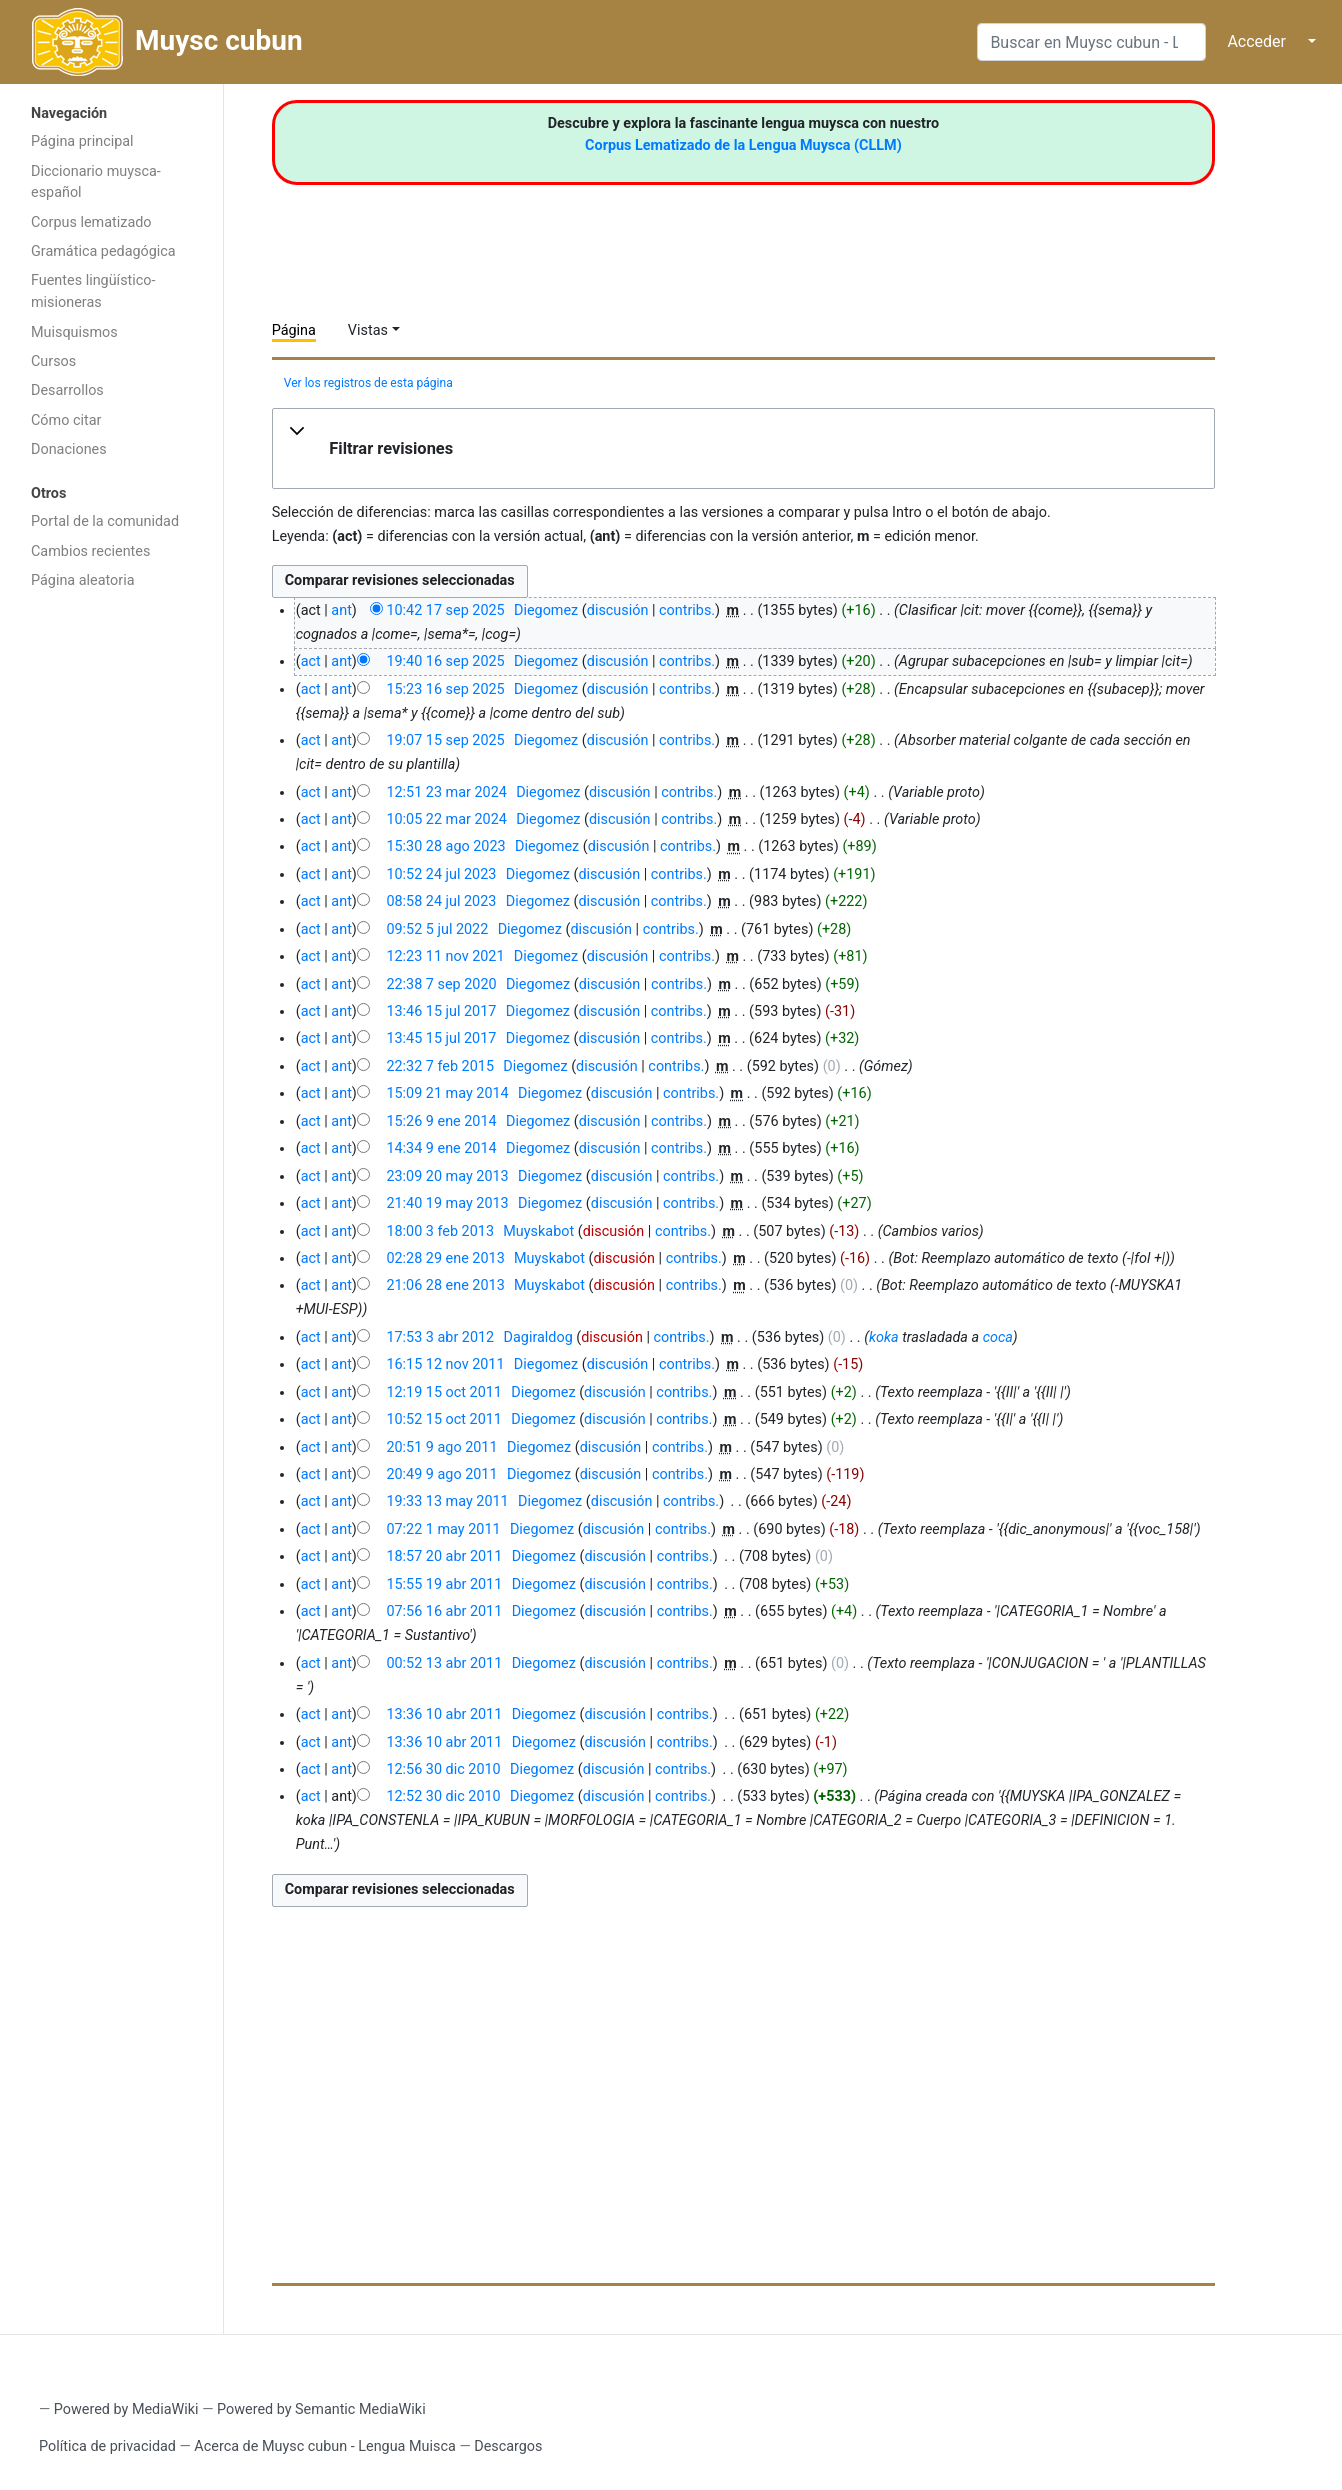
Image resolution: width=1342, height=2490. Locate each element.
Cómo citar (66, 420)
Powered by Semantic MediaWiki (321, 2409)
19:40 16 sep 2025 (445, 661)
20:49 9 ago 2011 (441, 1474)
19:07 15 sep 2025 (445, 740)
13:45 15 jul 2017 (441, 1038)
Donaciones (69, 449)
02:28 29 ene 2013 (445, 1258)
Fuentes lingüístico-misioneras (93, 291)
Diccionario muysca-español (96, 182)
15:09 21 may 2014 (447, 1093)
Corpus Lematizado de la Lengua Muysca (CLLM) (743, 145)
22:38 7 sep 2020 (441, 984)
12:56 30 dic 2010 (443, 1769)
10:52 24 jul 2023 (441, 874)
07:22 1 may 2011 (443, 1529)
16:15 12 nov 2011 (445, 1364)
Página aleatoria (83, 580)
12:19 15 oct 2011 (444, 1392)
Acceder (1256, 41)
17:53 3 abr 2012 (440, 1337)
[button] (744, 449)
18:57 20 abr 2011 (444, 1556)
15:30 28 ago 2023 (445, 846)
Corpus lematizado (91, 222)
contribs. (687, 610)
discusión (618, 610)
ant (341, 610)
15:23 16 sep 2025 (445, 689)
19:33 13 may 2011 (447, 1501)
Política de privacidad (107, 2446)
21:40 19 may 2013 (447, 1203)
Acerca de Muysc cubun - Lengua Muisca (324, 2446)
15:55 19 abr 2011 (444, 1584)
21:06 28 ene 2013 (445, 1285)
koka (884, 1337)
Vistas (368, 330)
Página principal (82, 141)
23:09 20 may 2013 (447, 1176)
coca (998, 1337)
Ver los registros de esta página (368, 383)
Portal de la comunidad (105, 521)
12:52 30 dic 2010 (443, 1796)
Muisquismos (74, 332)
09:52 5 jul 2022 (437, 929)
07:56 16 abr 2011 (444, 1611)
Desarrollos (67, 390)
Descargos (508, 2446)
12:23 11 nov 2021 (445, 956)
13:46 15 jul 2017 (441, 1011)
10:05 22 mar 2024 (446, 819)
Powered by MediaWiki (126, 2409)
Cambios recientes (90, 551)
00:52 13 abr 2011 (444, 1663)
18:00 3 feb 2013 (440, 1231)
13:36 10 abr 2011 (444, 1714)
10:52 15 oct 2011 (444, 1419)
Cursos (53, 361)
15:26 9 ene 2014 (441, 1121)
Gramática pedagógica (103, 251)
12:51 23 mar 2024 (446, 792)
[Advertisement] (111, 918)
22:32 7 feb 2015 (440, 1066)
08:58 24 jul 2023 (441, 901)
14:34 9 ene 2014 (441, 1148)
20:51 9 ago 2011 (441, 1447)
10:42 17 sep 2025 (445, 610)
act (311, 661)
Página (294, 330)
